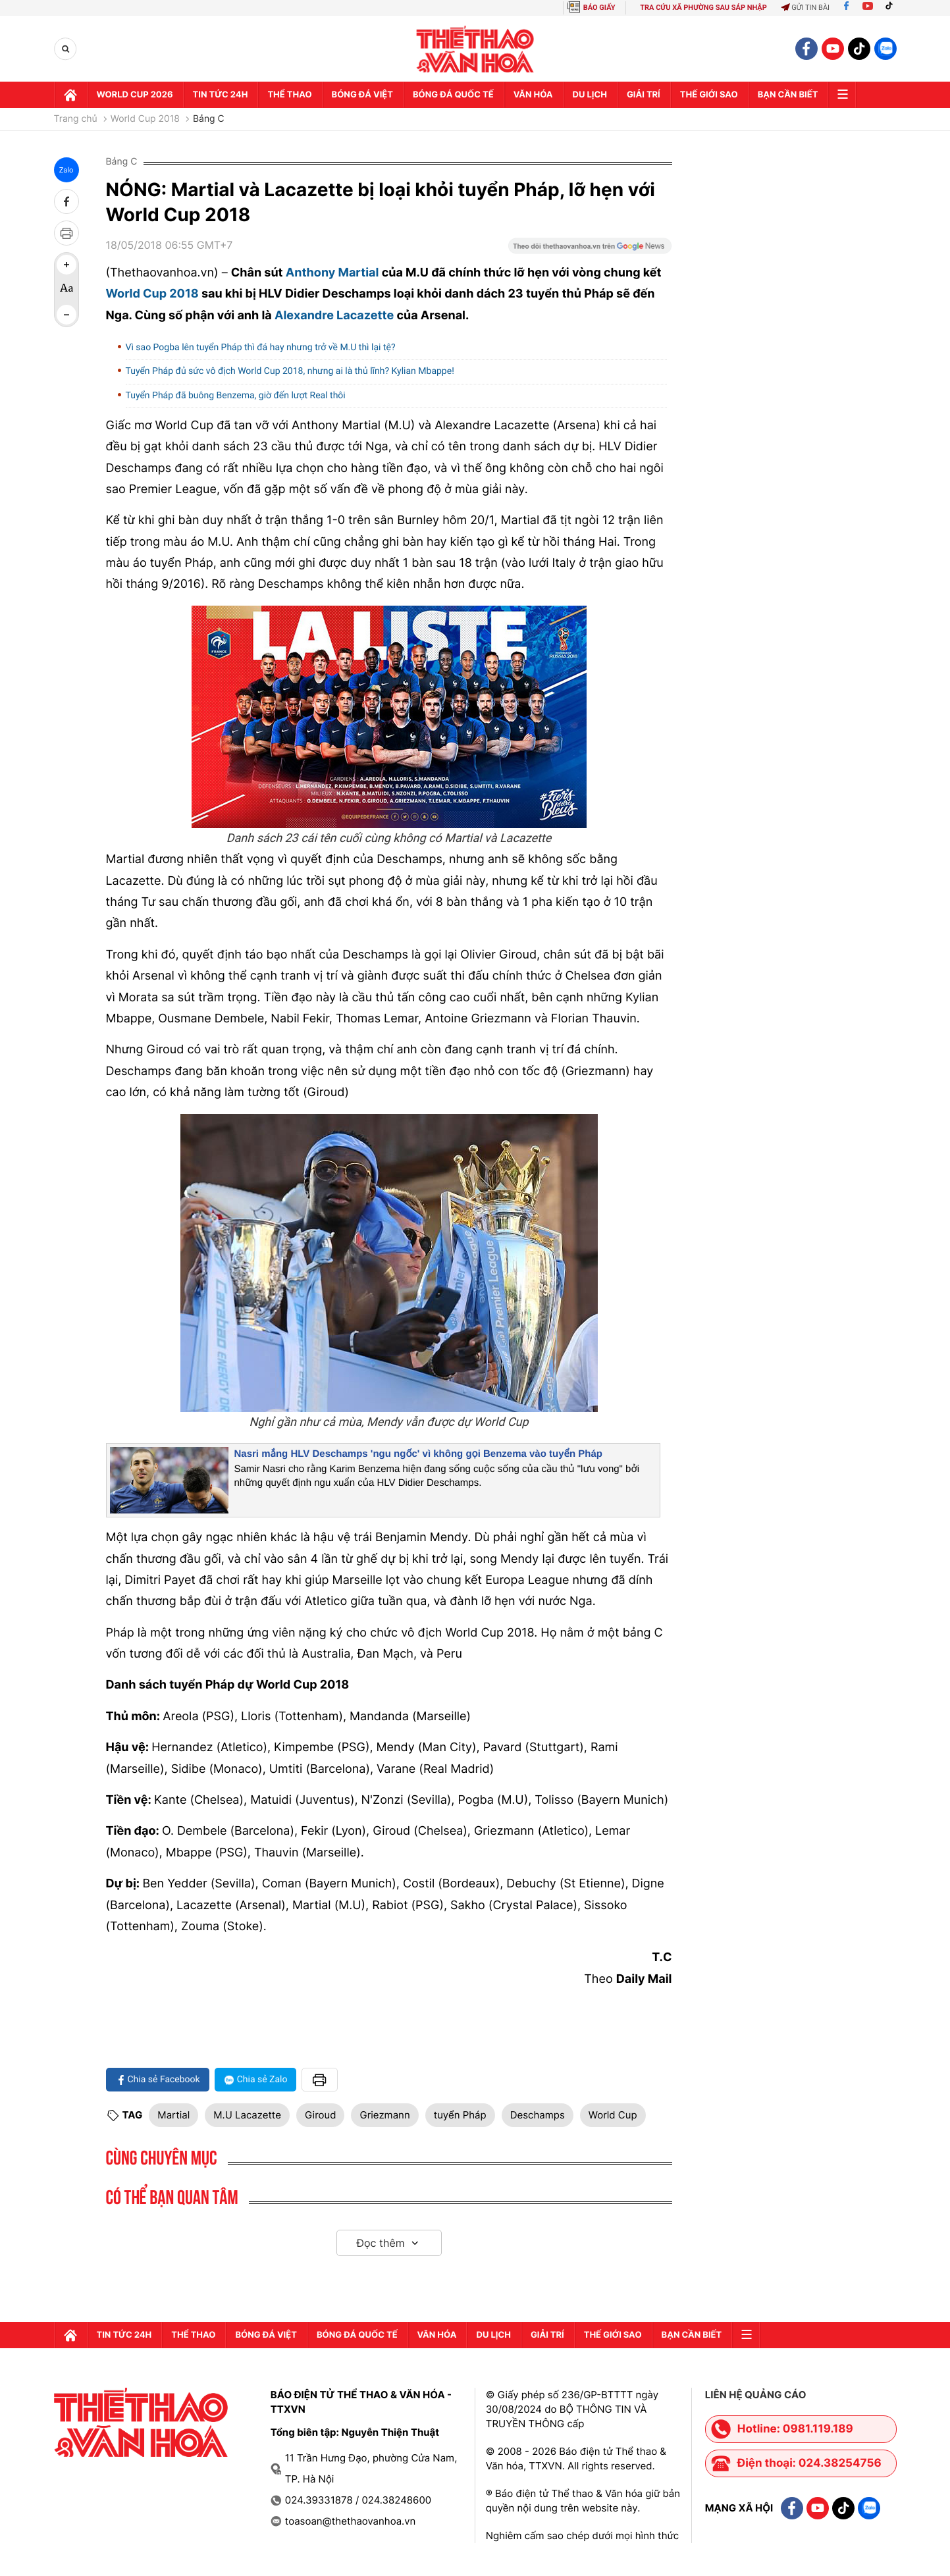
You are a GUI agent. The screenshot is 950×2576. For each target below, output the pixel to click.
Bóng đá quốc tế (453, 95)
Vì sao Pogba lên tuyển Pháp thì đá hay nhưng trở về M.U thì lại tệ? (261, 347)
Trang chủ (75, 119)
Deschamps (537, 2115)
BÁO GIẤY (599, 7)
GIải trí (643, 95)
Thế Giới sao (709, 95)
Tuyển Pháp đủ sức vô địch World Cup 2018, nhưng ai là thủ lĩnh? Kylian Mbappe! (290, 371)
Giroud (320, 2115)
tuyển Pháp (460, 2115)
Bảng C (208, 119)
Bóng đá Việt (362, 95)
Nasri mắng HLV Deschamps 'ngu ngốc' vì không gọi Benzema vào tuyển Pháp (418, 1453)
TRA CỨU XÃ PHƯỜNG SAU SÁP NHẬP (703, 7)
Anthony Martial (332, 273)
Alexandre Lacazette (334, 316)
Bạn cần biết (788, 95)
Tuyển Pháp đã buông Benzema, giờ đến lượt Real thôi (236, 395)
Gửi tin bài (805, 7)
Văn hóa (533, 95)
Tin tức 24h (220, 95)
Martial (173, 2115)
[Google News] (590, 250)
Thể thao (289, 95)
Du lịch (590, 95)
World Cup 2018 (145, 119)
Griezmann (384, 2115)
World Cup (613, 2115)
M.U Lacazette (247, 2115)
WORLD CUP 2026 (135, 95)
